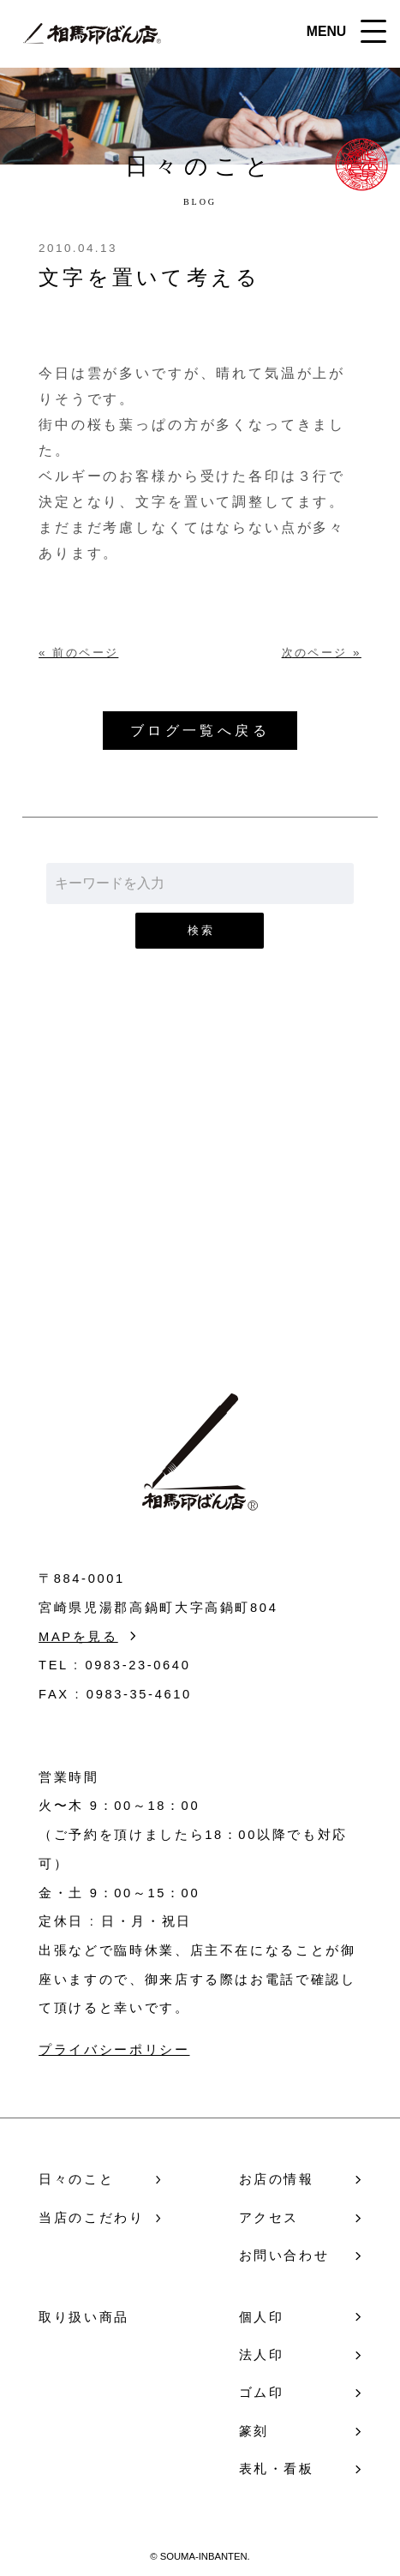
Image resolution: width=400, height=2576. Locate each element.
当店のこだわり (91, 2218)
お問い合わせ (200, 1213)
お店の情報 (276, 2179)
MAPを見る (78, 1637)
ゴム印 (261, 2392)
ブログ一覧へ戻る (200, 730)
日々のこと (76, 2179)
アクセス (269, 2218)
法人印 (261, 2355)
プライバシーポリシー (114, 2050)
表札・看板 (276, 2469)
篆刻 (254, 2431)
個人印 (261, 2317)
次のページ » (321, 653)
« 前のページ (78, 653)
